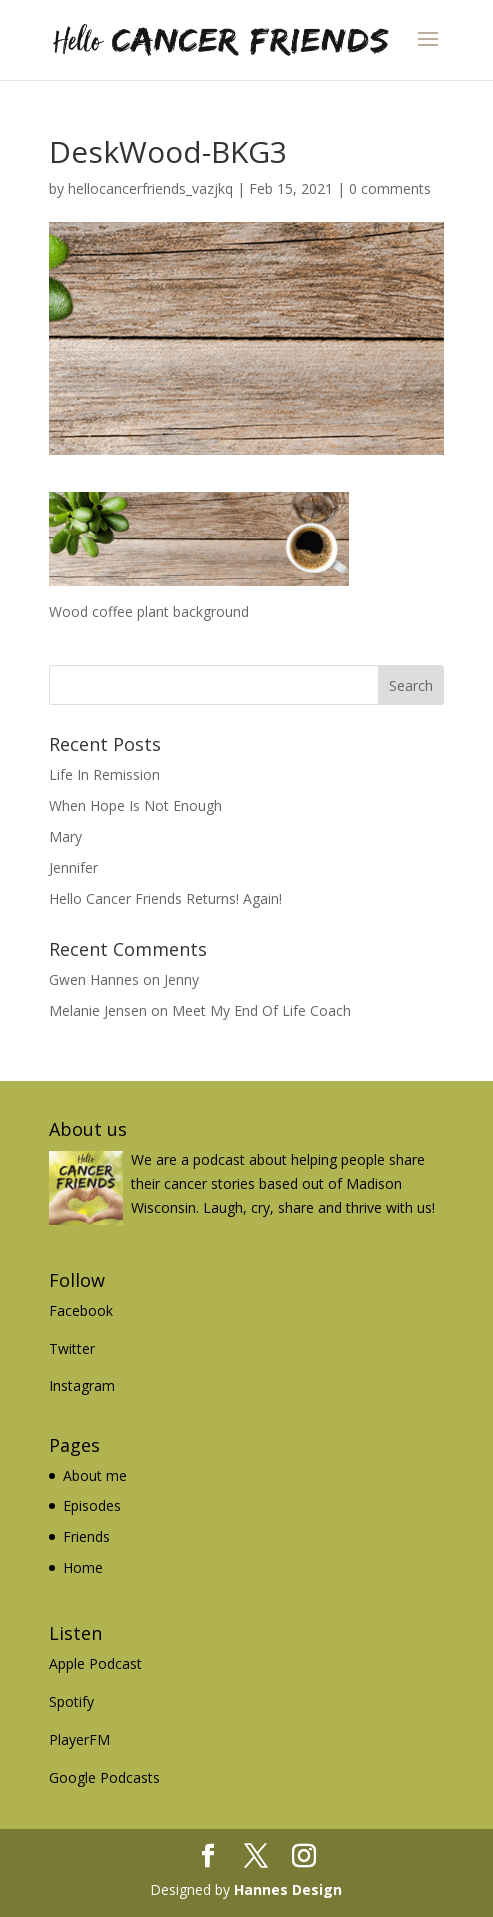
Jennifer (73, 867)
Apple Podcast (95, 1663)
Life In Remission (104, 774)
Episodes (92, 1505)
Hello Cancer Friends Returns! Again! (165, 898)
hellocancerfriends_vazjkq (150, 188)
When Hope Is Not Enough (135, 805)
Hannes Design (288, 1889)
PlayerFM (79, 1739)
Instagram (82, 1385)
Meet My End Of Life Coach (261, 1010)
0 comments (390, 188)
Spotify (71, 1701)
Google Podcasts (104, 1777)
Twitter (72, 1348)
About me (95, 1475)
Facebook (81, 1310)
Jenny (181, 979)
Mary (65, 836)
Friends (86, 1536)
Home (83, 1567)
